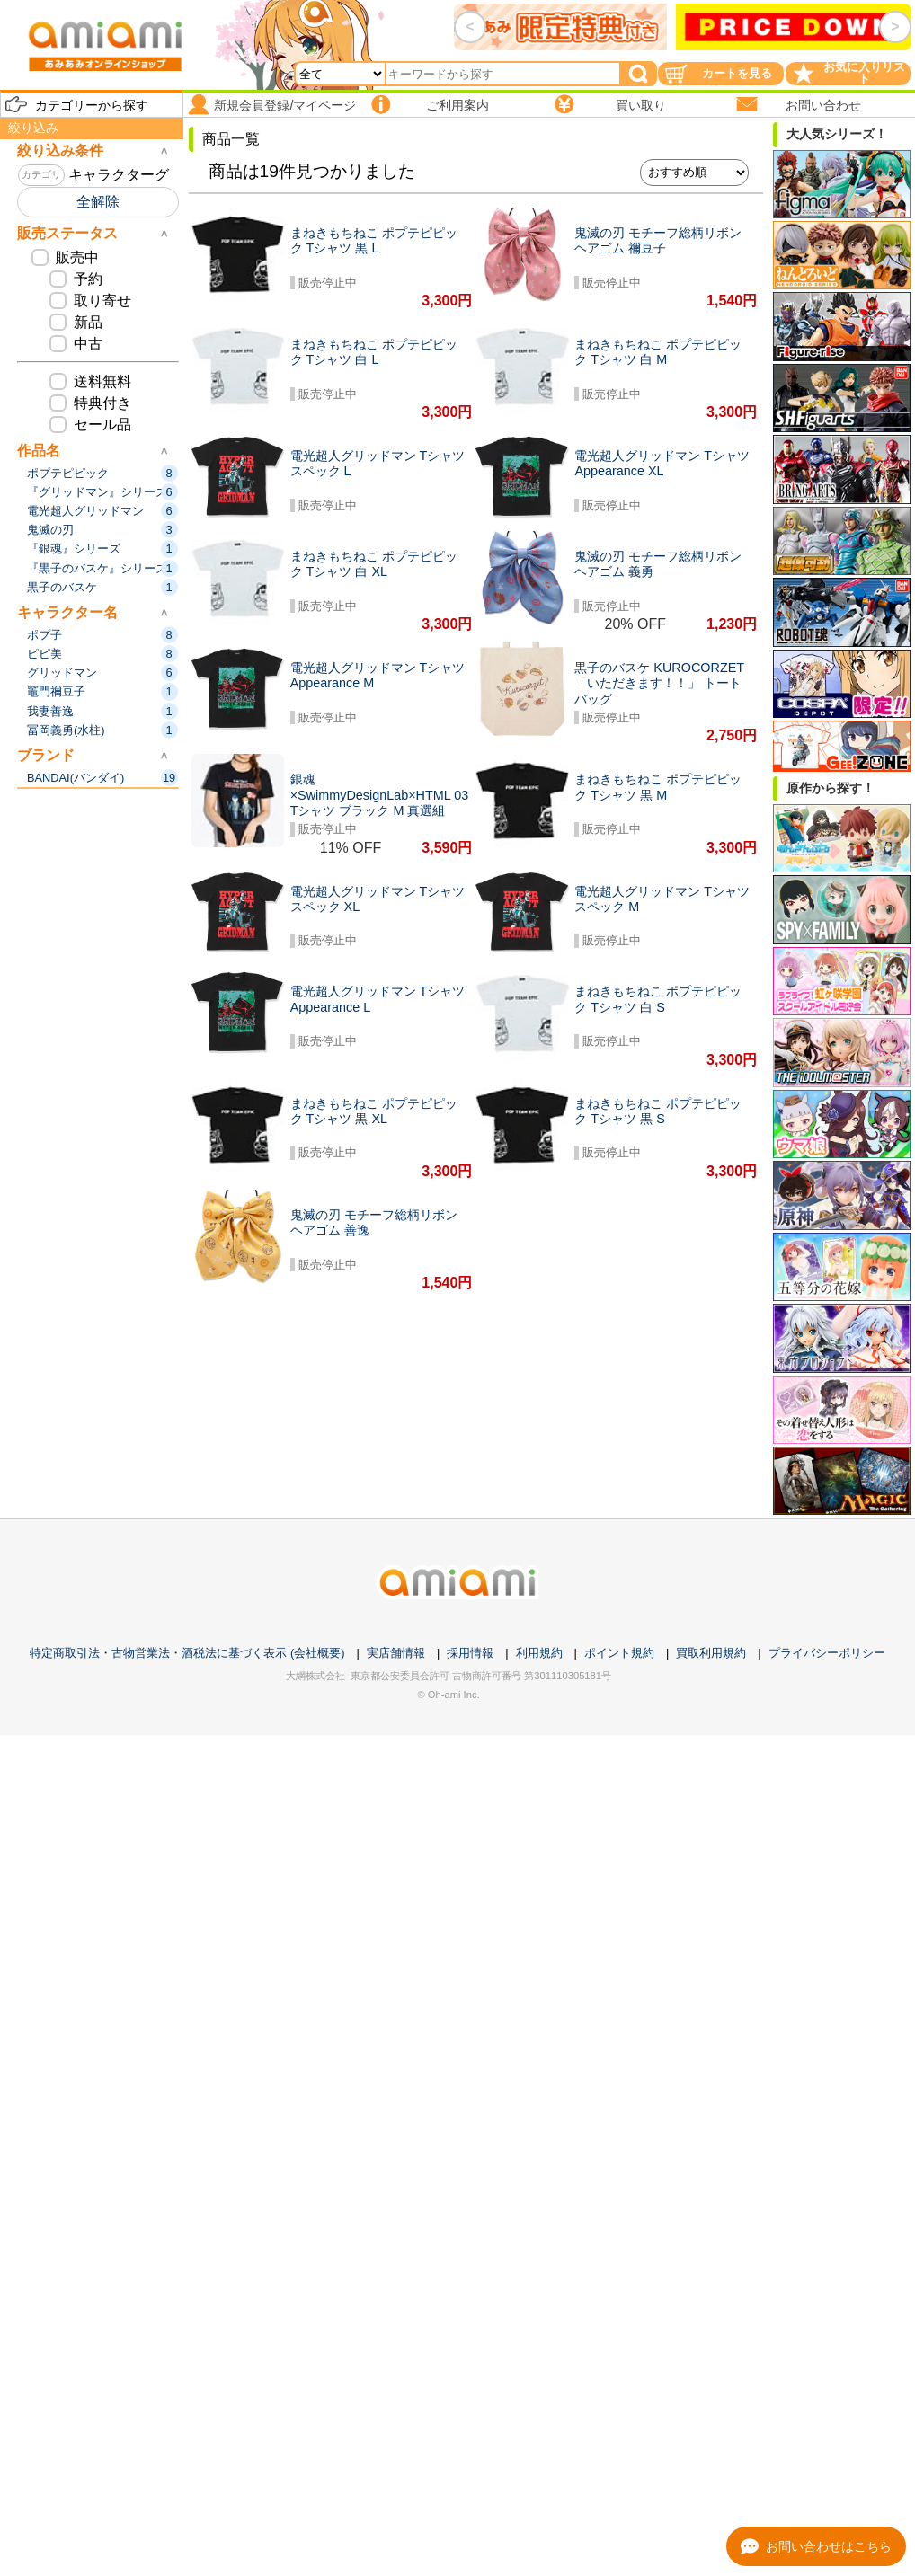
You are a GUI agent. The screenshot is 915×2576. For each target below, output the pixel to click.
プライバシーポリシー (826, 1653)
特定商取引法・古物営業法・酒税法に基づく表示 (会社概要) (187, 1653)
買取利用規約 (711, 1653)
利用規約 (539, 1653)
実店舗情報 (396, 1653)
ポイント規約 (619, 1653)
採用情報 (470, 1653)
